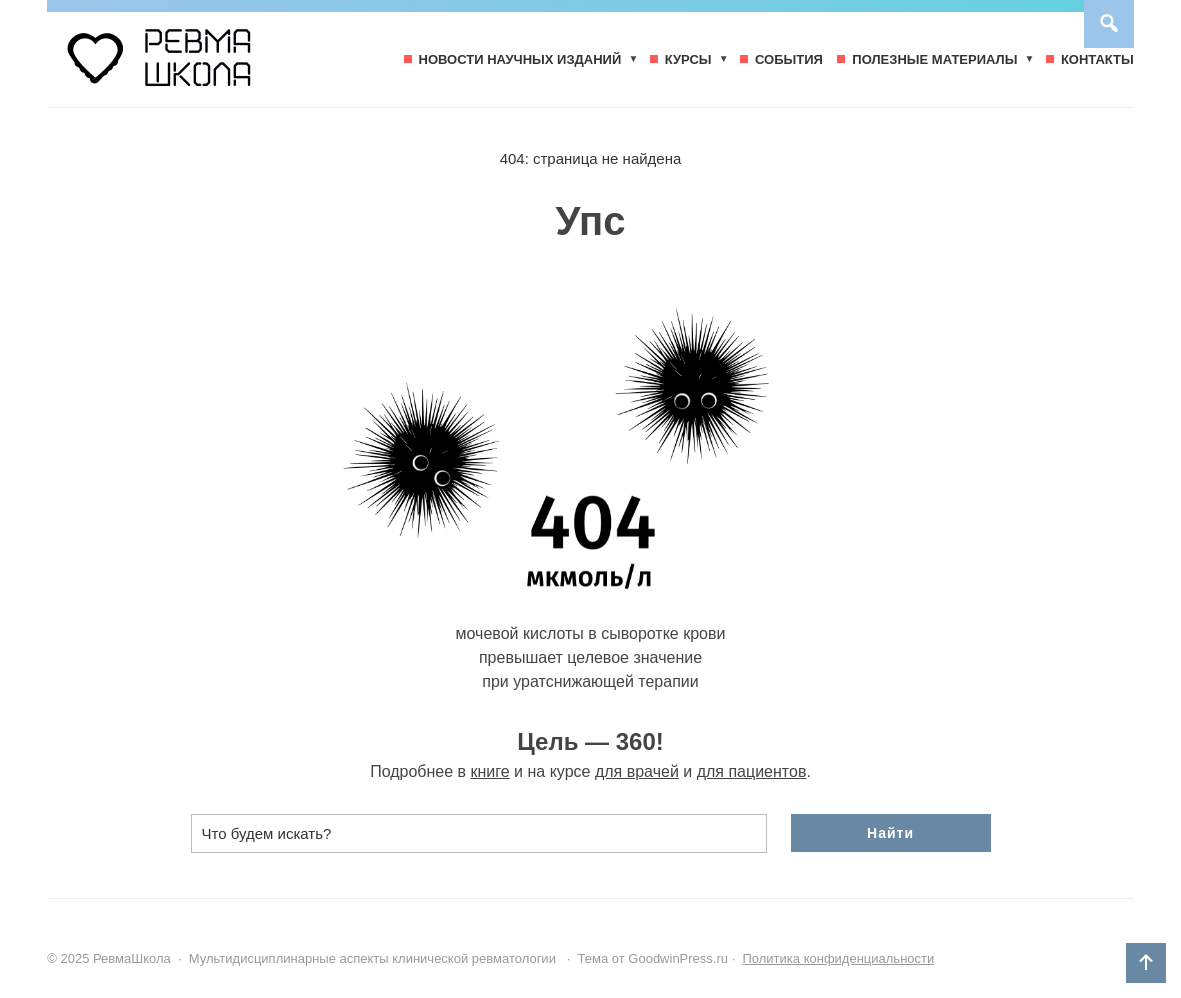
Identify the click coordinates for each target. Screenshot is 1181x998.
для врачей (637, 771)
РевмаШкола (197, 67)
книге (490, 771)
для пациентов (752, 771)
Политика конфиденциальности (838, 958)
